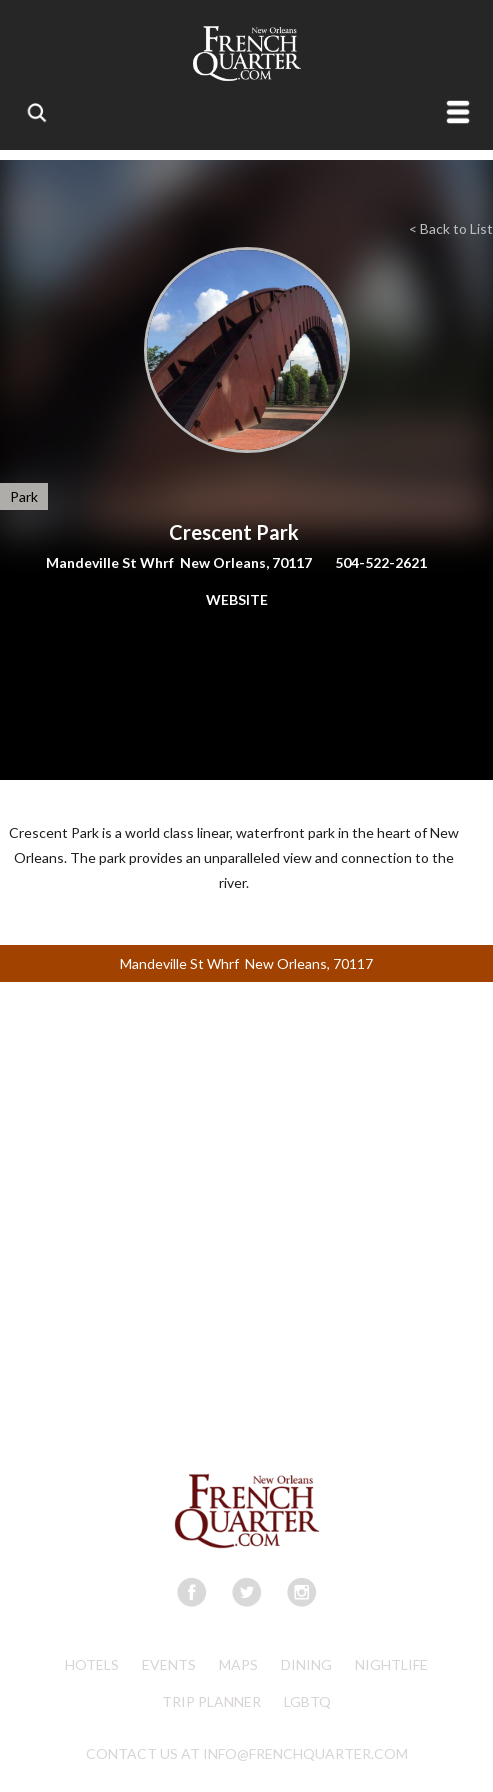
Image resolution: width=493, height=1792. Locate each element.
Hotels (92, 1664)
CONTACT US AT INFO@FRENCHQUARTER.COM (247, 1753)
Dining (306, 1664)
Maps (238, 1664)
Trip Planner (211, 1701)
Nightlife (391, 1664)
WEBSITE (237, 599)
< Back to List (451, 228)
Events (169, 1664)
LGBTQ (307, 1701)
